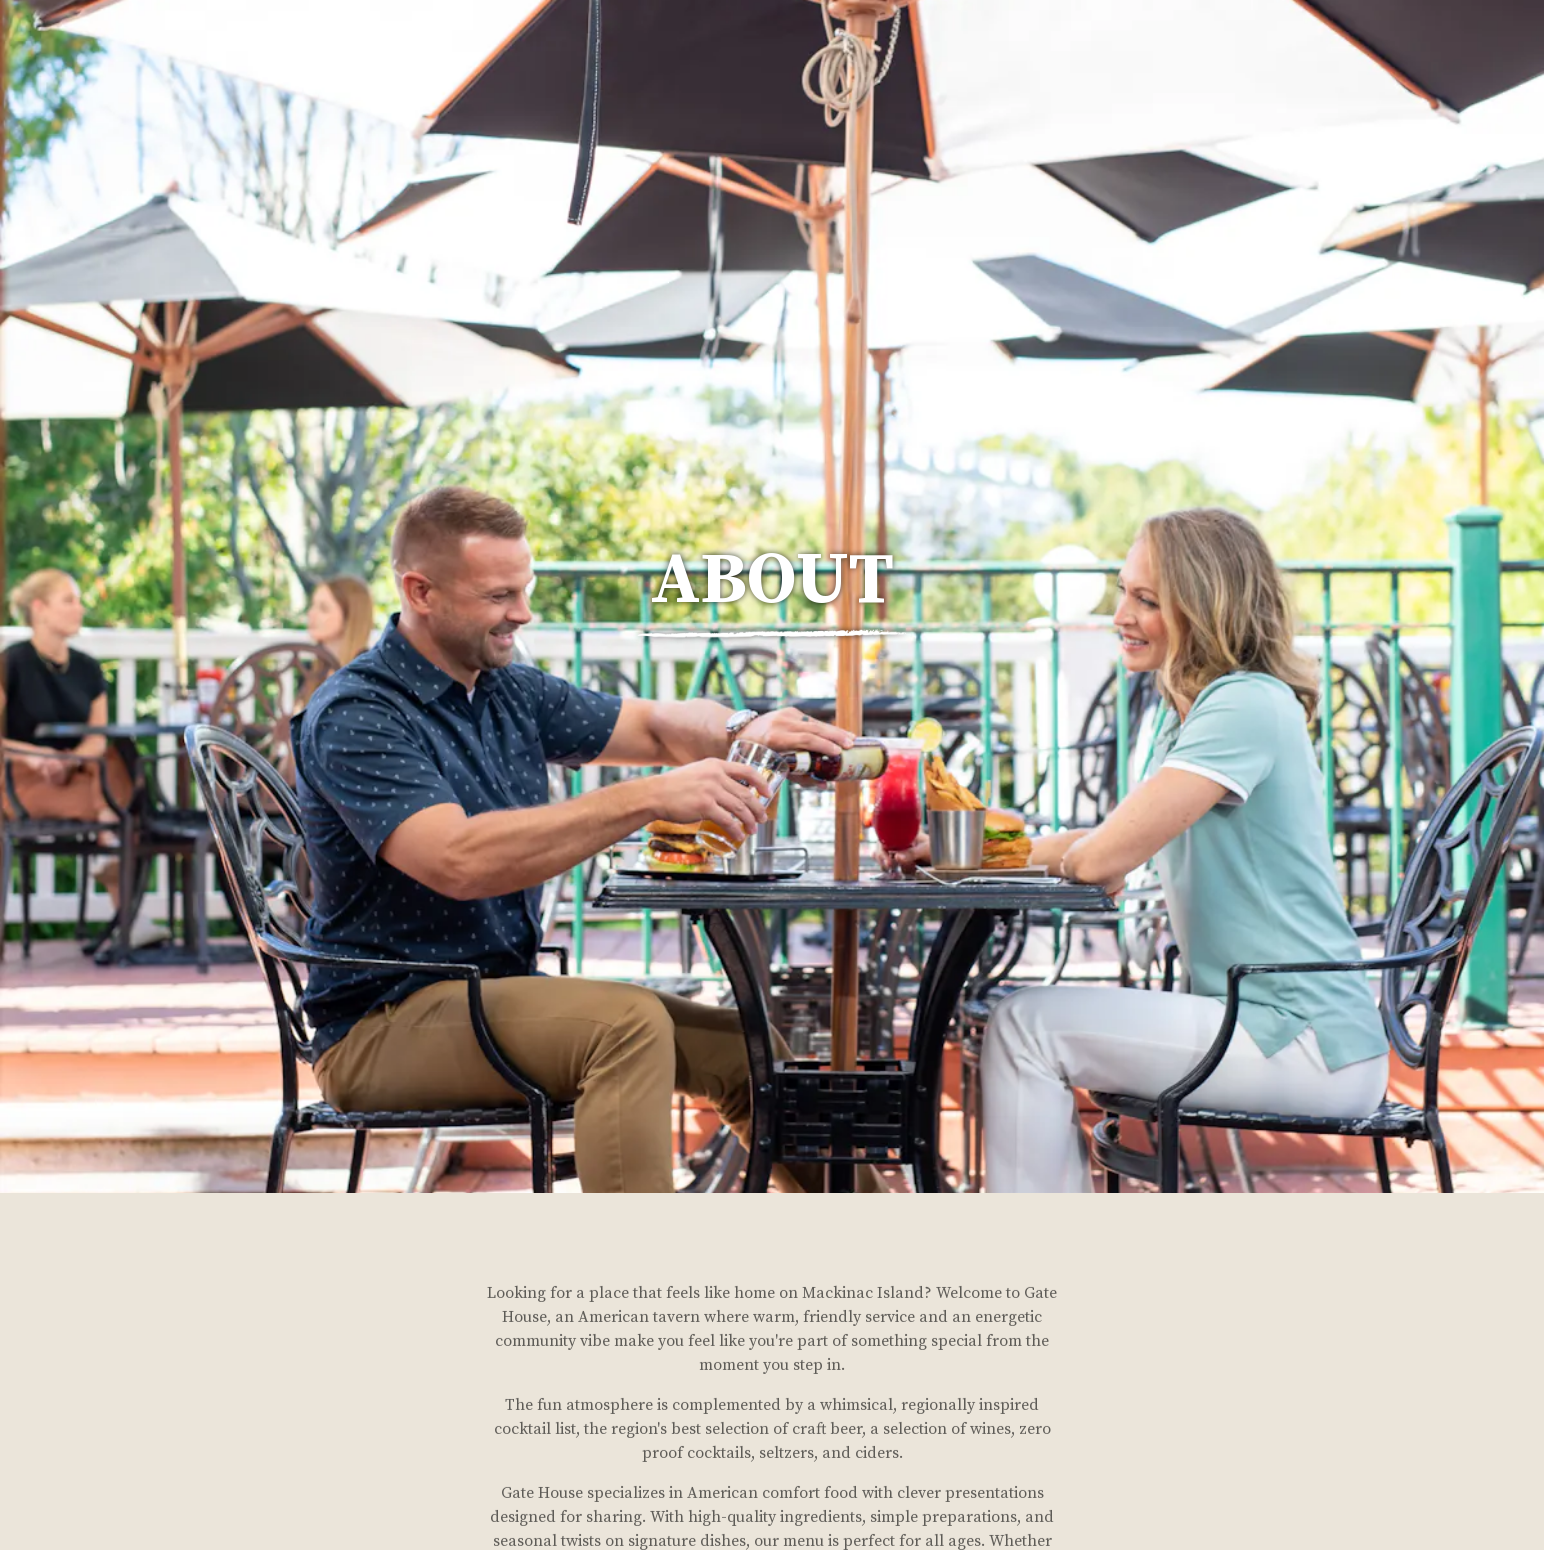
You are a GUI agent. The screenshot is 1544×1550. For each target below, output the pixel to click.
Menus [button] (1138, 66)
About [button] (1213, 66)
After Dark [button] (1459, 66)
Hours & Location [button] (1013, 66)
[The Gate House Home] (117, 66)
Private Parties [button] (1326, 66)
